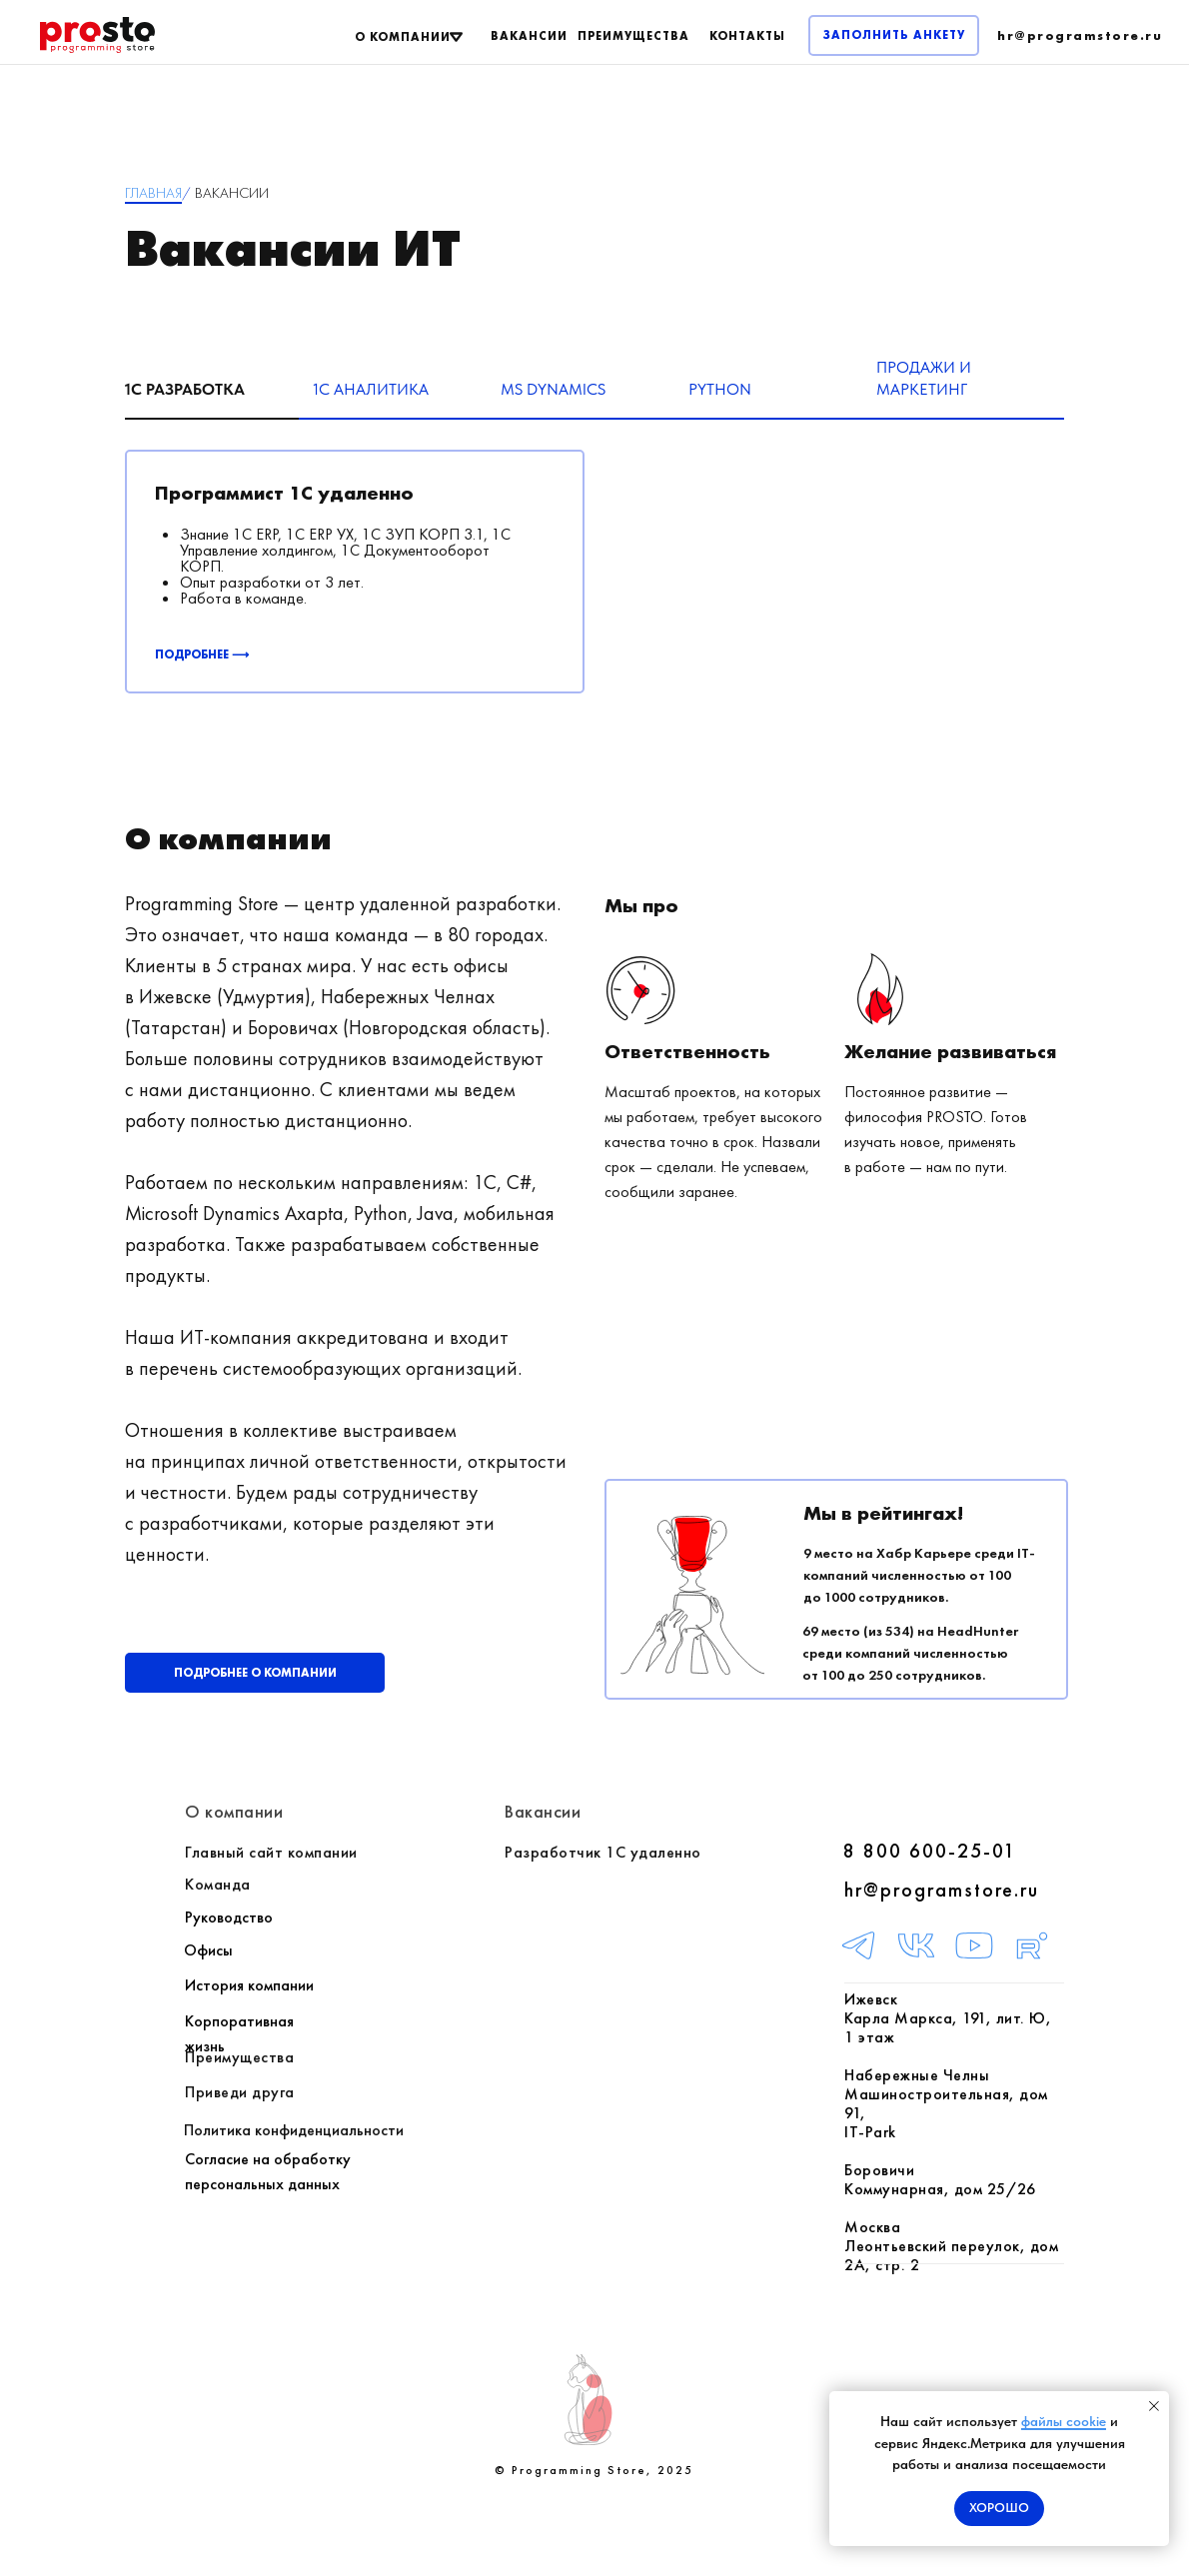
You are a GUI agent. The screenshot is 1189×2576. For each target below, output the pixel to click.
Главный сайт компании (271, 1852)
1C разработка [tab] (185, 389)
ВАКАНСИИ (529, 36)
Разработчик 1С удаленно (603, 1852)
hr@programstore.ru (941, 1890)
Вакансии (543, 1811)
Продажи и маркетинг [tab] (923, 378)
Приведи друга (240, 2091)
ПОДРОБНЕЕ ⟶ (202, 654)
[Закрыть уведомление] (1154, 2406)
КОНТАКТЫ (747, 36)
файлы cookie (1063, 2421)
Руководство (229, 1917)
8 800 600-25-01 (929, 1851)
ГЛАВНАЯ (153, 193)
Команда (218, 1884)
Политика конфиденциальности (294, 2129)
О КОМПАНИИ (403, 37)
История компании (249, 1984)
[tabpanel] (594, 590)
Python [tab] (719, 389)
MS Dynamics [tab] (553, 389)
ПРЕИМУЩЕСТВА (633, 36)
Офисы (208, 1949)
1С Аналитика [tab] (371, 389)
